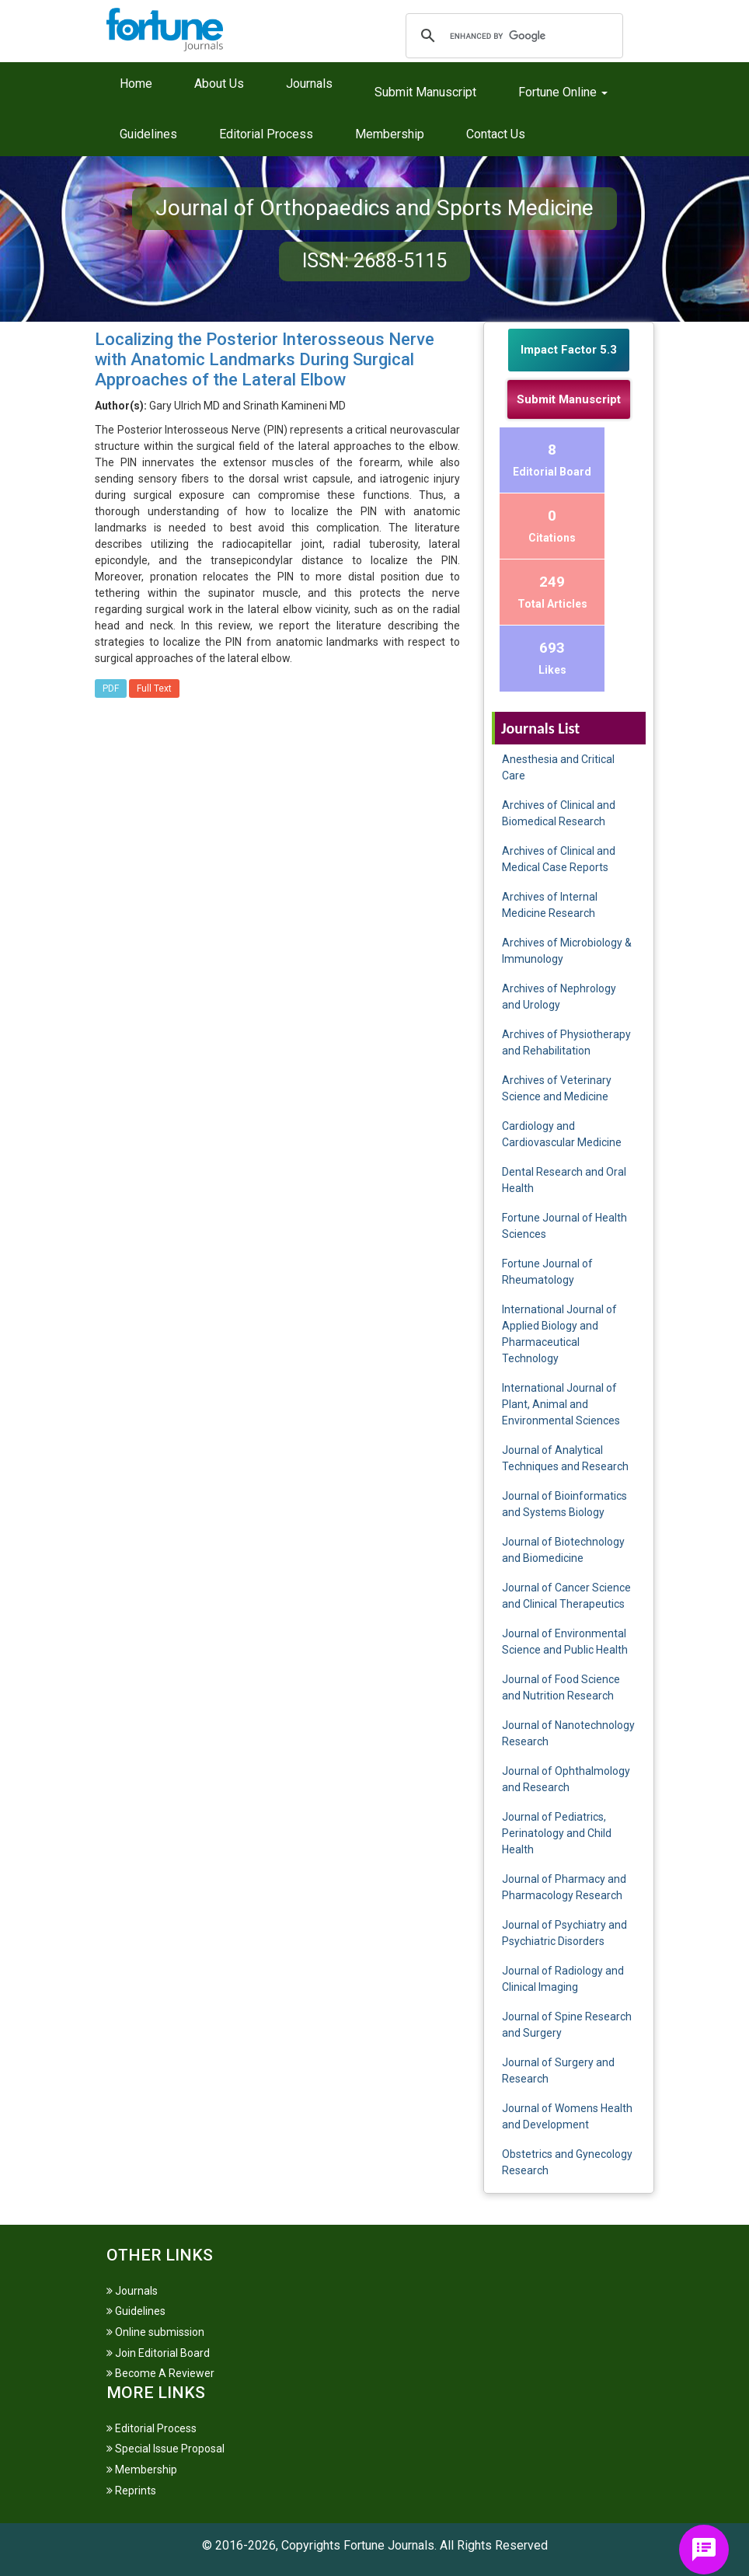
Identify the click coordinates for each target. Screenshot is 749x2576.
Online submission (155, 2332)
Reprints (131, 2490)
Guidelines (148, 134)
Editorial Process (266, 134)
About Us (219, 83)
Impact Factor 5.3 (569, 350)
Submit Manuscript (425, 92)
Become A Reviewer (160, 2373)
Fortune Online (563, 92)
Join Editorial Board (158, 2353)
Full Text (154, 688)
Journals (309, 83)
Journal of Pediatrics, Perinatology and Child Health (556, 1833)
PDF (111, 688)
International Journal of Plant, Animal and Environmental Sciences (561, 1404)
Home (136, 83)
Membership (389, 134)
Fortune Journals (388, 2545)
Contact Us (495, 134)
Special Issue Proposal (165, 2448)
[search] (512, 35)
